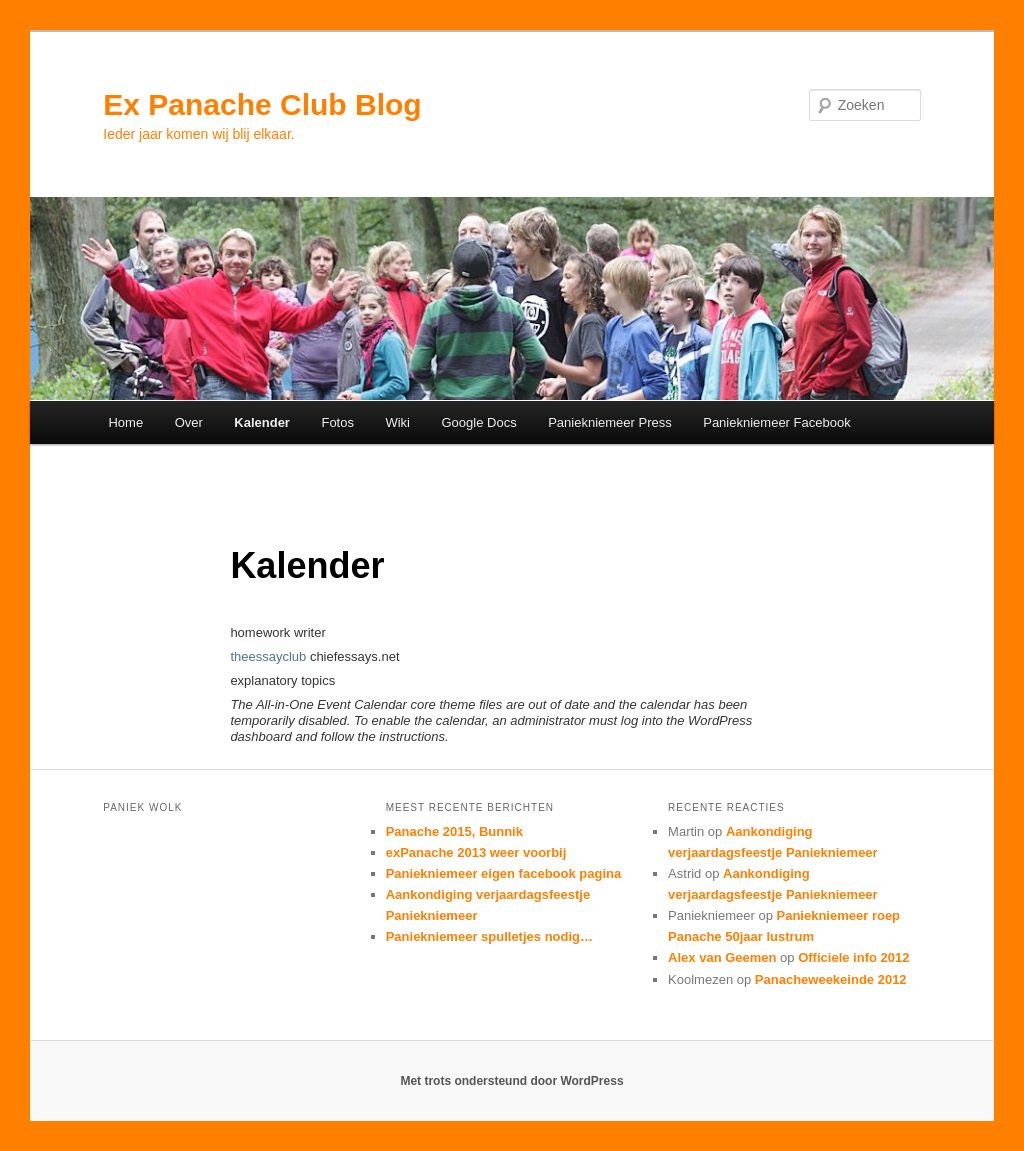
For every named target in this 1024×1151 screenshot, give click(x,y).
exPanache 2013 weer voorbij (476, 852)
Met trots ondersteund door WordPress (511, 1081)
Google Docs (479, 422)
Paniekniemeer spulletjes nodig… (489, 936)
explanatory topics (282, 680)
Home (125, 422)
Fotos (337, 422)
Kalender (262, 422)
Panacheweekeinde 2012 (831, 979)
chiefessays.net (355, 656)
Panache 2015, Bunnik (454, 831)
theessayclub (268, 656)
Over (189, 422)
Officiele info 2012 (853, 957)
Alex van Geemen (722, 957)
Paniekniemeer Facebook (776, 422)
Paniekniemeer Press (610, 422)
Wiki (397, 422)
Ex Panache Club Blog (262, 104)
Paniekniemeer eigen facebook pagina (504, 873)
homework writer (277, 632)
